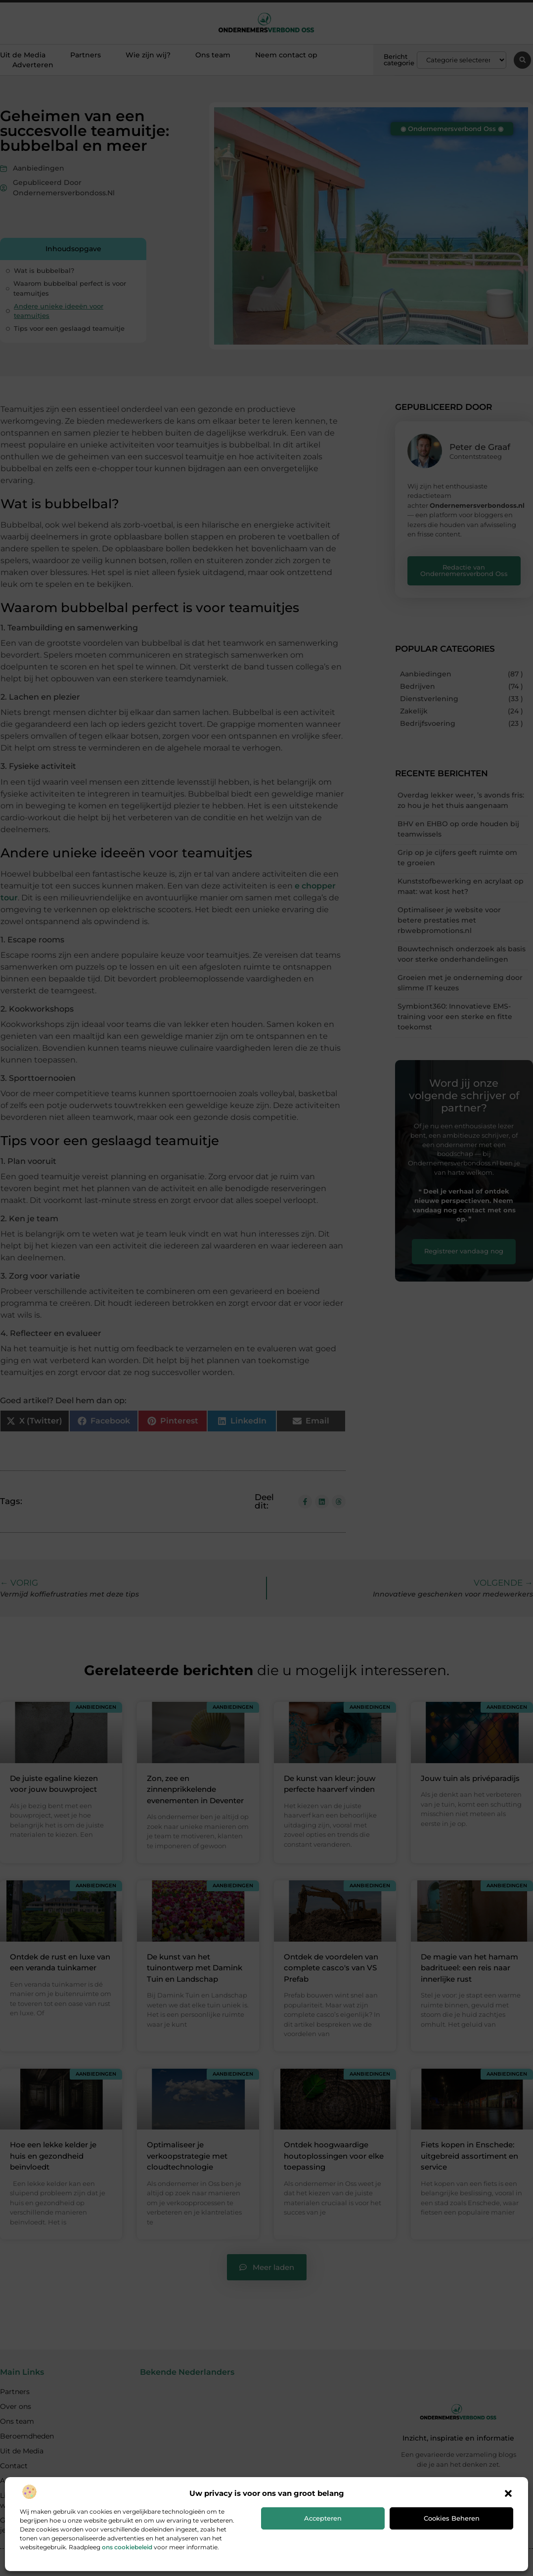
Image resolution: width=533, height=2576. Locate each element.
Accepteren (323, 2518)
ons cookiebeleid (127, 2547)
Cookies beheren (452, 2518)
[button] (508, 2493)
